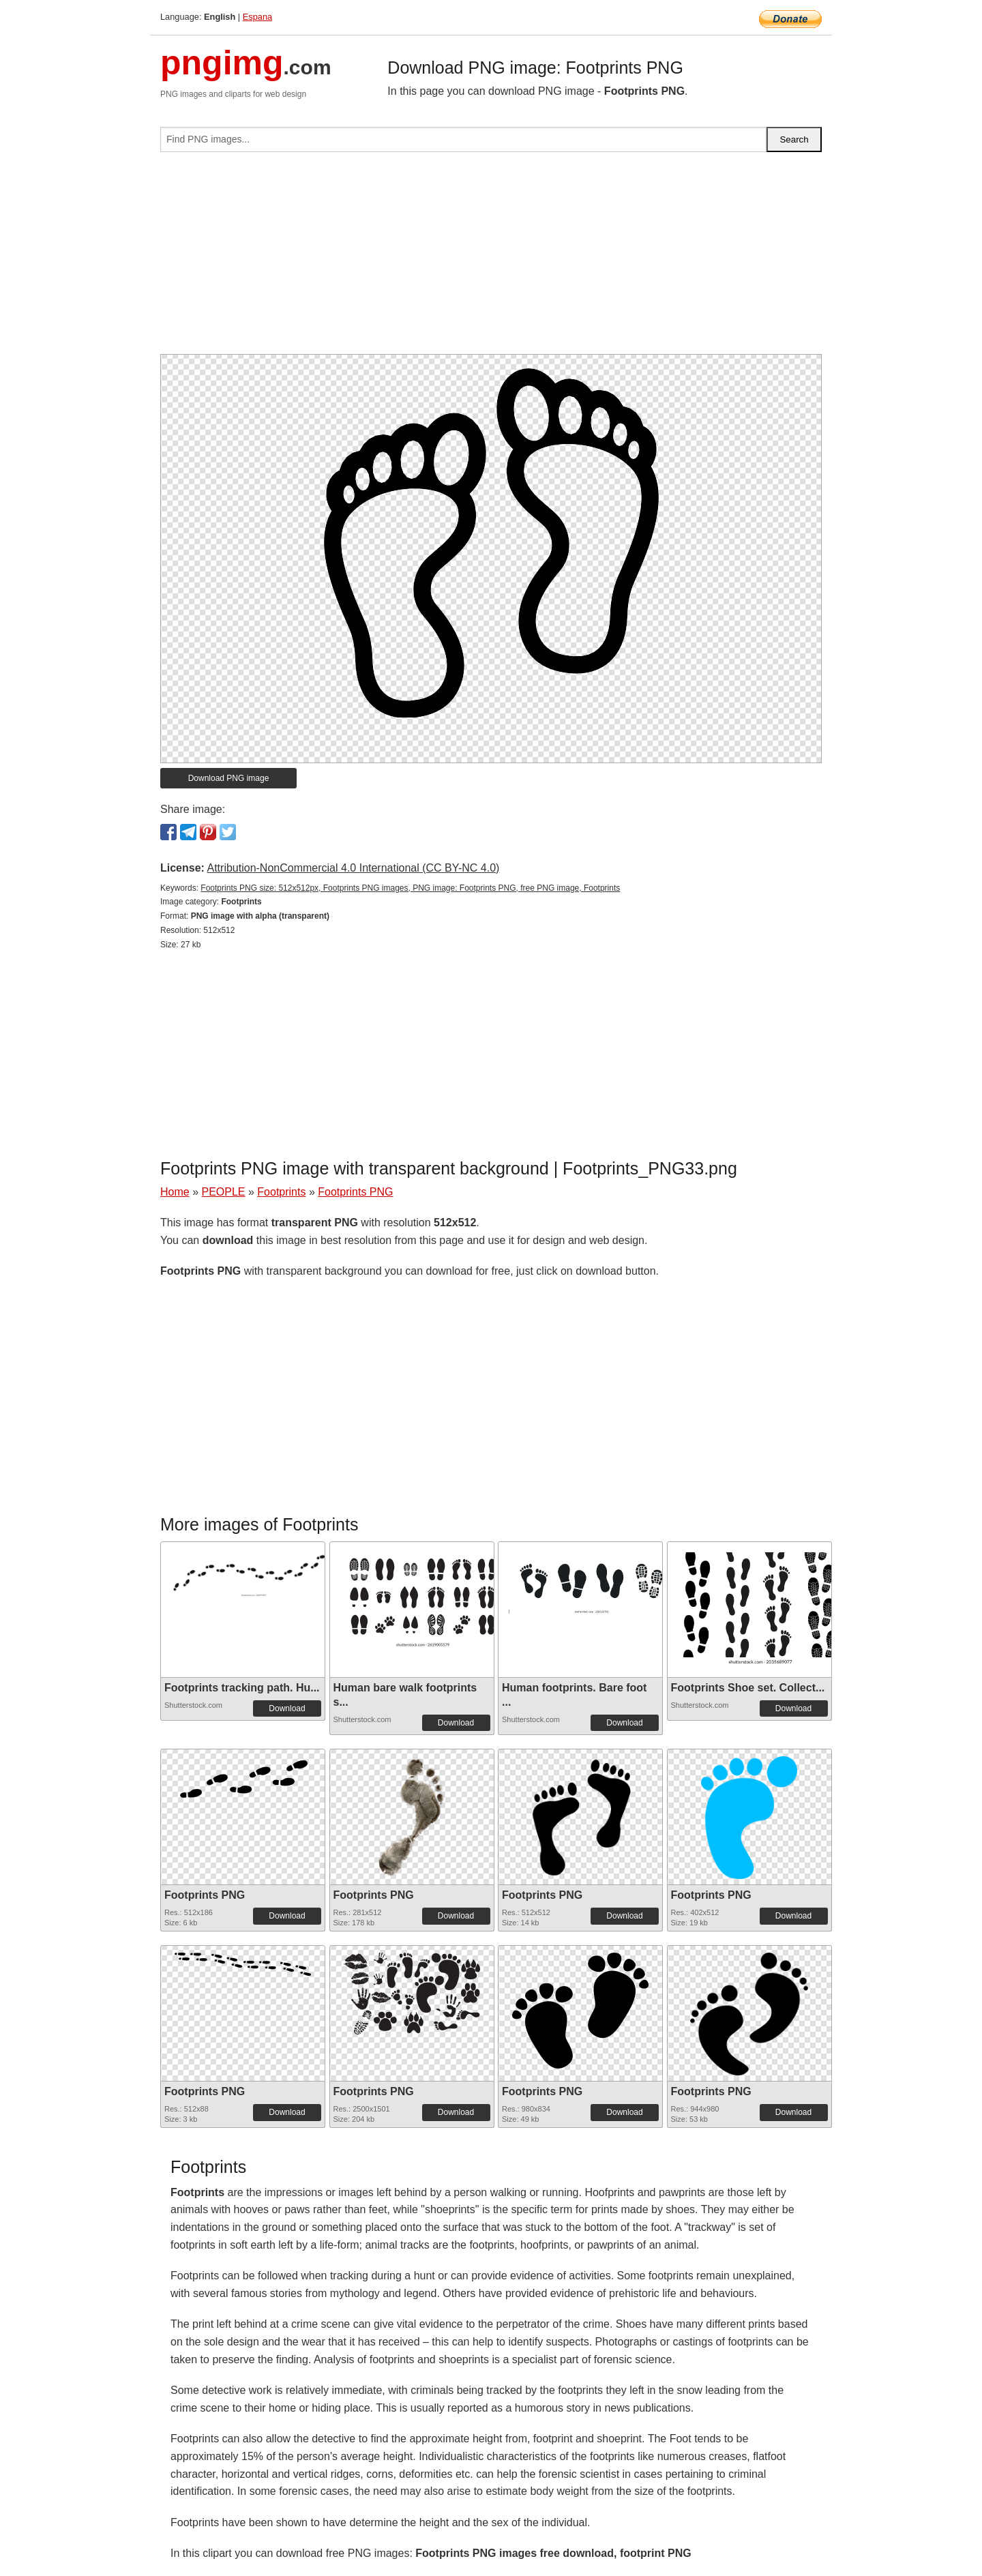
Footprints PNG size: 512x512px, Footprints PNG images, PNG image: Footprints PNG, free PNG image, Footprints (410, 888)
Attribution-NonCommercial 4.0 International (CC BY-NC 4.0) (353, 868)
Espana (257, 17)
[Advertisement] (491, 258)
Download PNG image (228, 778)
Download (287, 1708)
